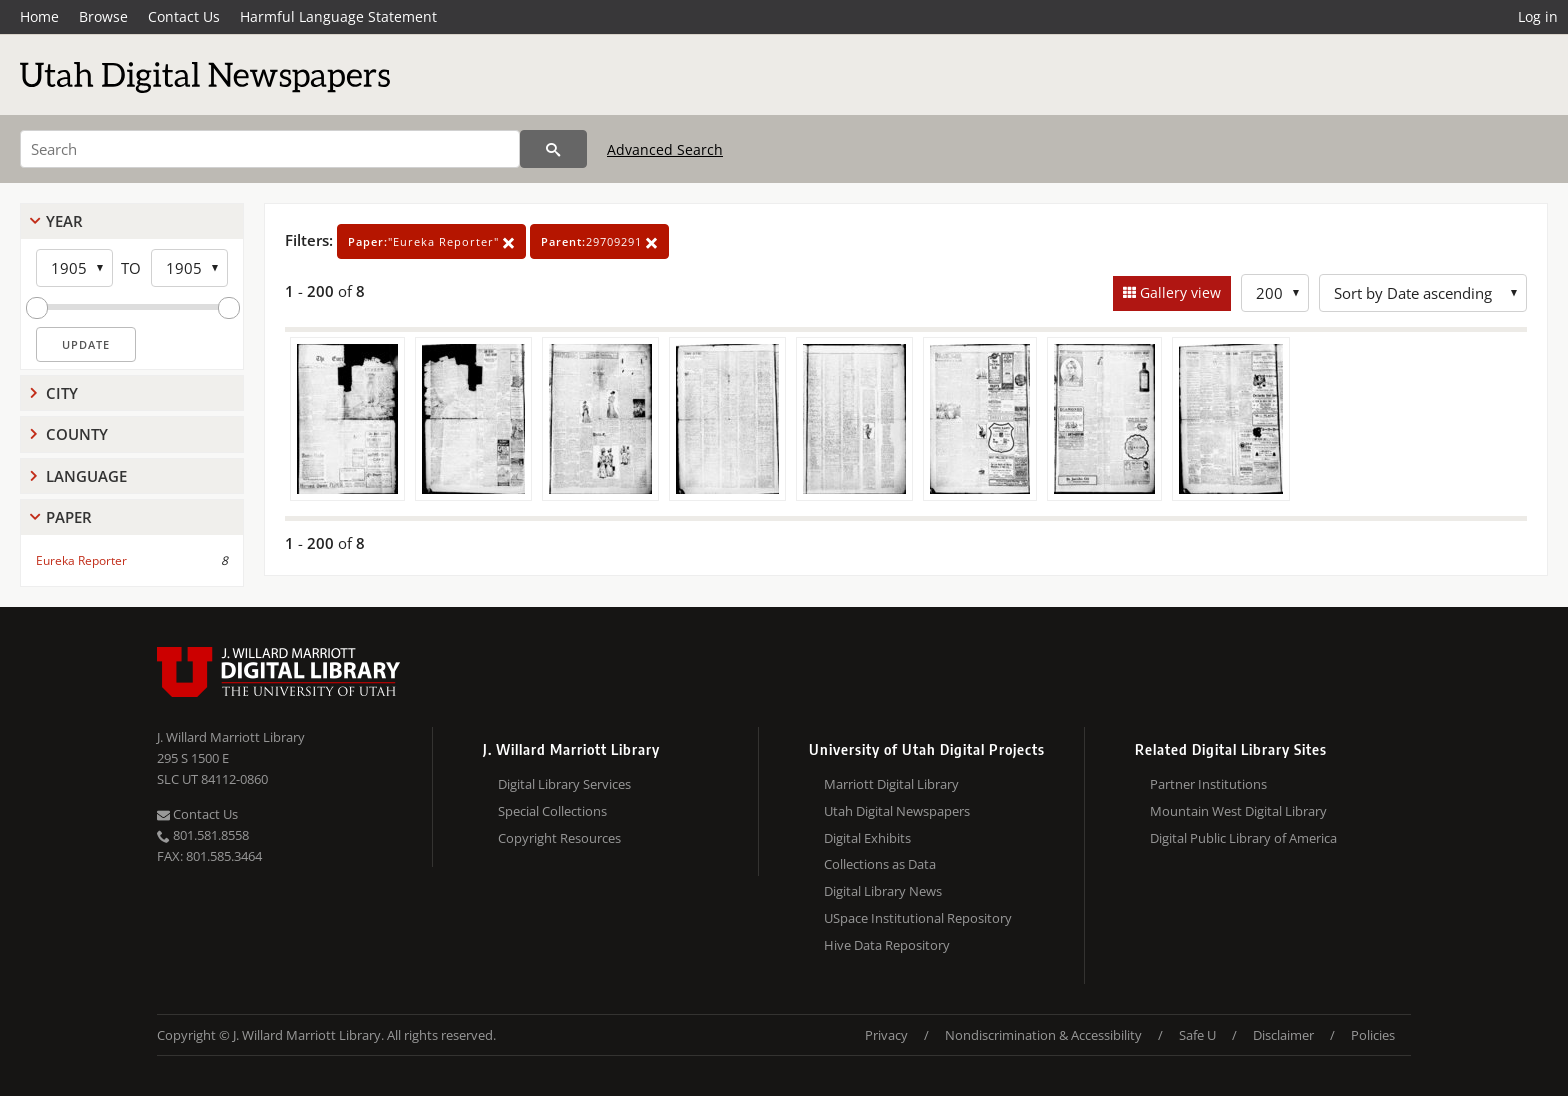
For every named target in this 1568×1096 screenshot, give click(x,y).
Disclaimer (1283, 1035)
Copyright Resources (559, 838)
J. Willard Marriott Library (231, 737)
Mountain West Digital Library (1238, 811)
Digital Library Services (564, 784)
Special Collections (552, 811)
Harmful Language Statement (338, 16)
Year (64, 221)
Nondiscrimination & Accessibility (1043, 1035)
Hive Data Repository (887, 945)
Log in (1538, 16)
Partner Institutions (1208, 784)
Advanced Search (665, 149)
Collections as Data (880, 864)
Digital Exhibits (867, 838)
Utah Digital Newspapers (897, 811)
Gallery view (1178, 292)
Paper (69, 517)
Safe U (1197, 1035)
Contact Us (184, 16)
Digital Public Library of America (1243, 838)
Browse (103, 16)
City (62, 393)
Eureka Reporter (81, 560)
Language (86, 476)
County (77, 434)
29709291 (599, 241)
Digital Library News (883, 891)
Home (39, 16)
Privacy (886, 1035)
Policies (1373, 1035)
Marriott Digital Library (891, 784)
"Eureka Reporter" (431, 241)
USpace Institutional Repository (918, 918)
